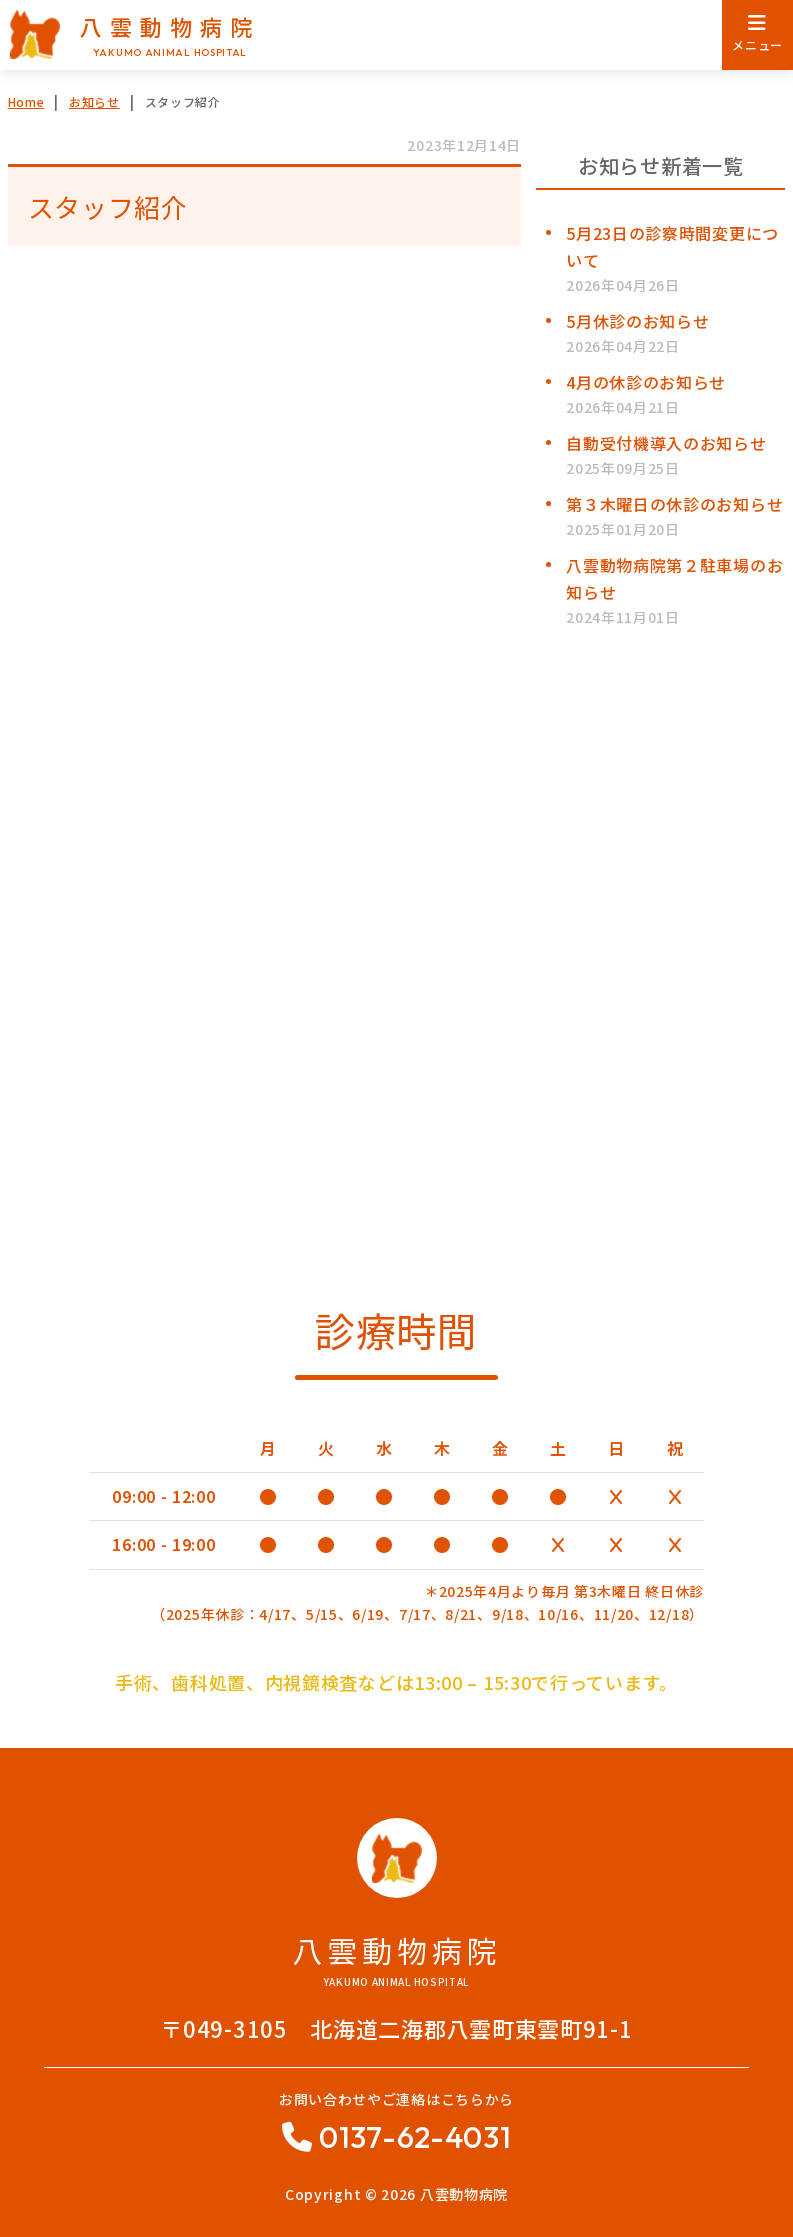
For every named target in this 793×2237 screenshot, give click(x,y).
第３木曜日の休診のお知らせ (674, 504)
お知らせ (94, 101)
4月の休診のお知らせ (646, 382)
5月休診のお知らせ (637, 321)
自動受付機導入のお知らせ (666, 443)
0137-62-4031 (415, 2137)
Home (26, 101)
